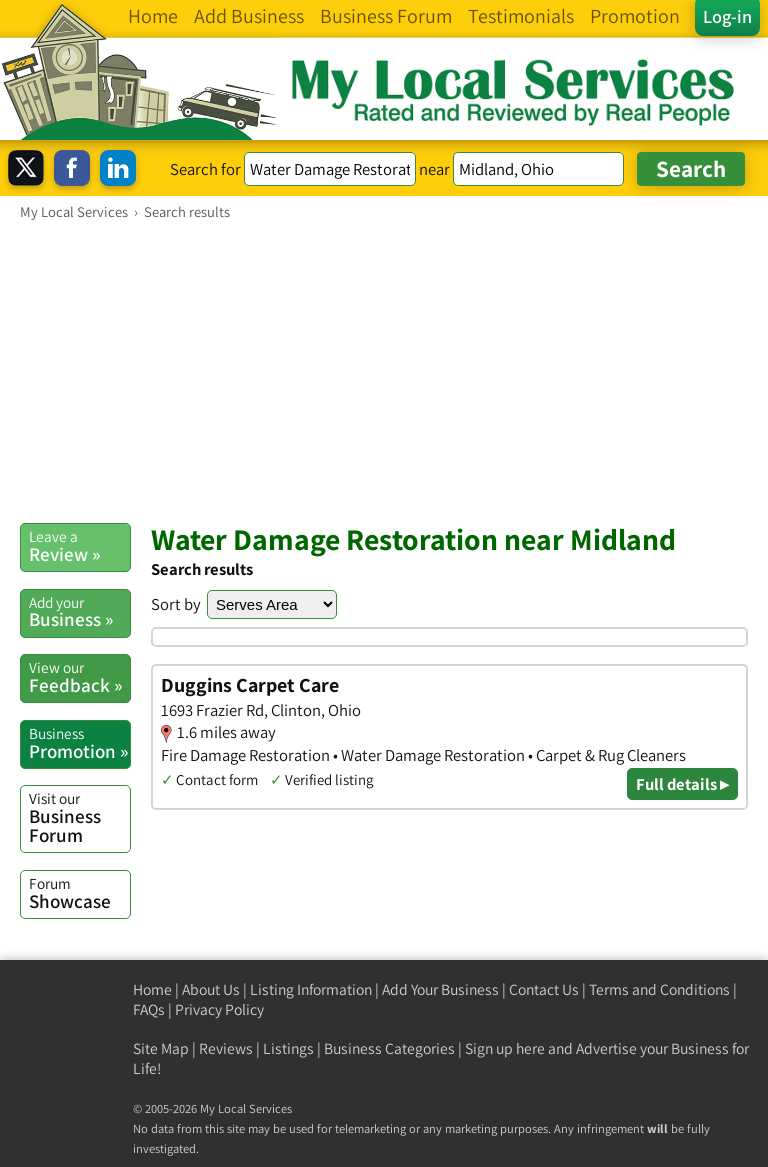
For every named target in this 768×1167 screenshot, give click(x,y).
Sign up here (505, 1048)
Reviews (226, 1048)
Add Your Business (440, 989)
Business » (79, 612)
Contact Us (544, 989)
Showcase (79, 893)
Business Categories (389, 1048)
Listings (288, 1048)
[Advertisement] (384, 371)
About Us (211, 989)
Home (152, 989)
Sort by (176, 604)
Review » (79, 546)
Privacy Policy (219, 1009)
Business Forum (79, 817)
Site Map (161, 1048)
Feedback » (79, 677)
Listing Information (311, 989)
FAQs (149, 1009)
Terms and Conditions (659, 989)
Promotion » (79, 743)
